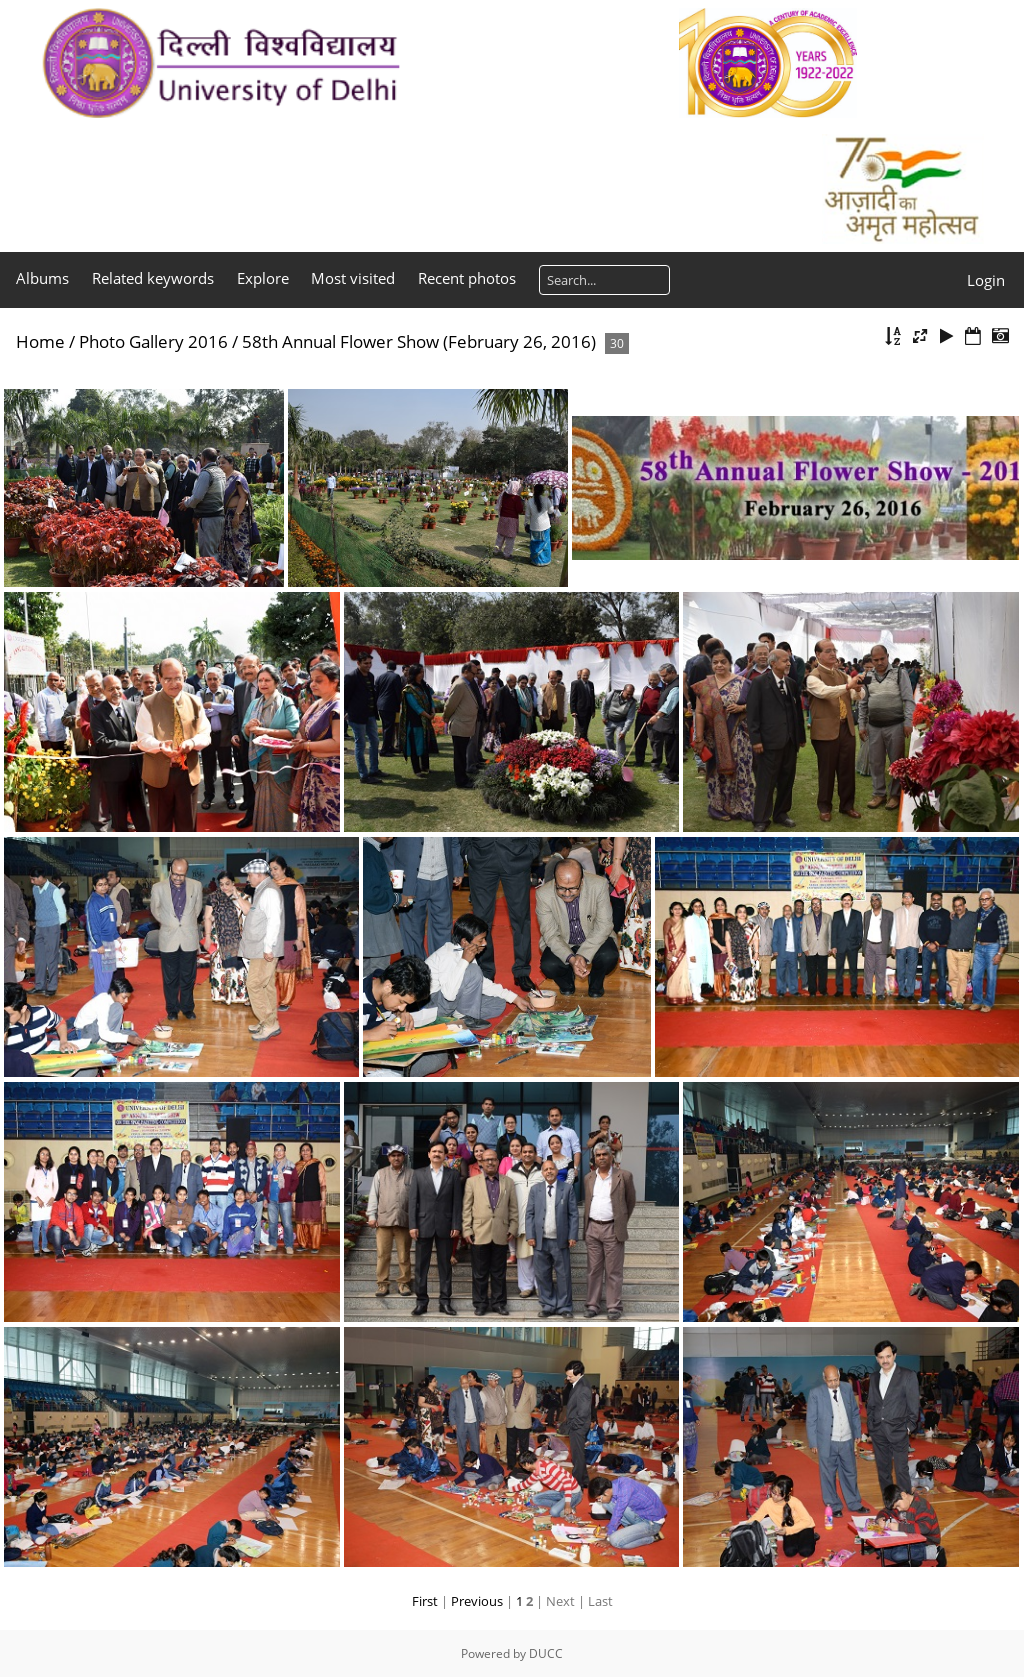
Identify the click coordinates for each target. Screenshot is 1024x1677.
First (425, 1601)
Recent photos (467, 278)
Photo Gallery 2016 (153, 341)
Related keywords (153, 278)
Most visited (353, 278)
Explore (263, 278)
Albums (42, 278)
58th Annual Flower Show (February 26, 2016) (419, 341)
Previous (477, 1601)
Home (40, 341)
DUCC (546, 1653)
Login (986, 280)
